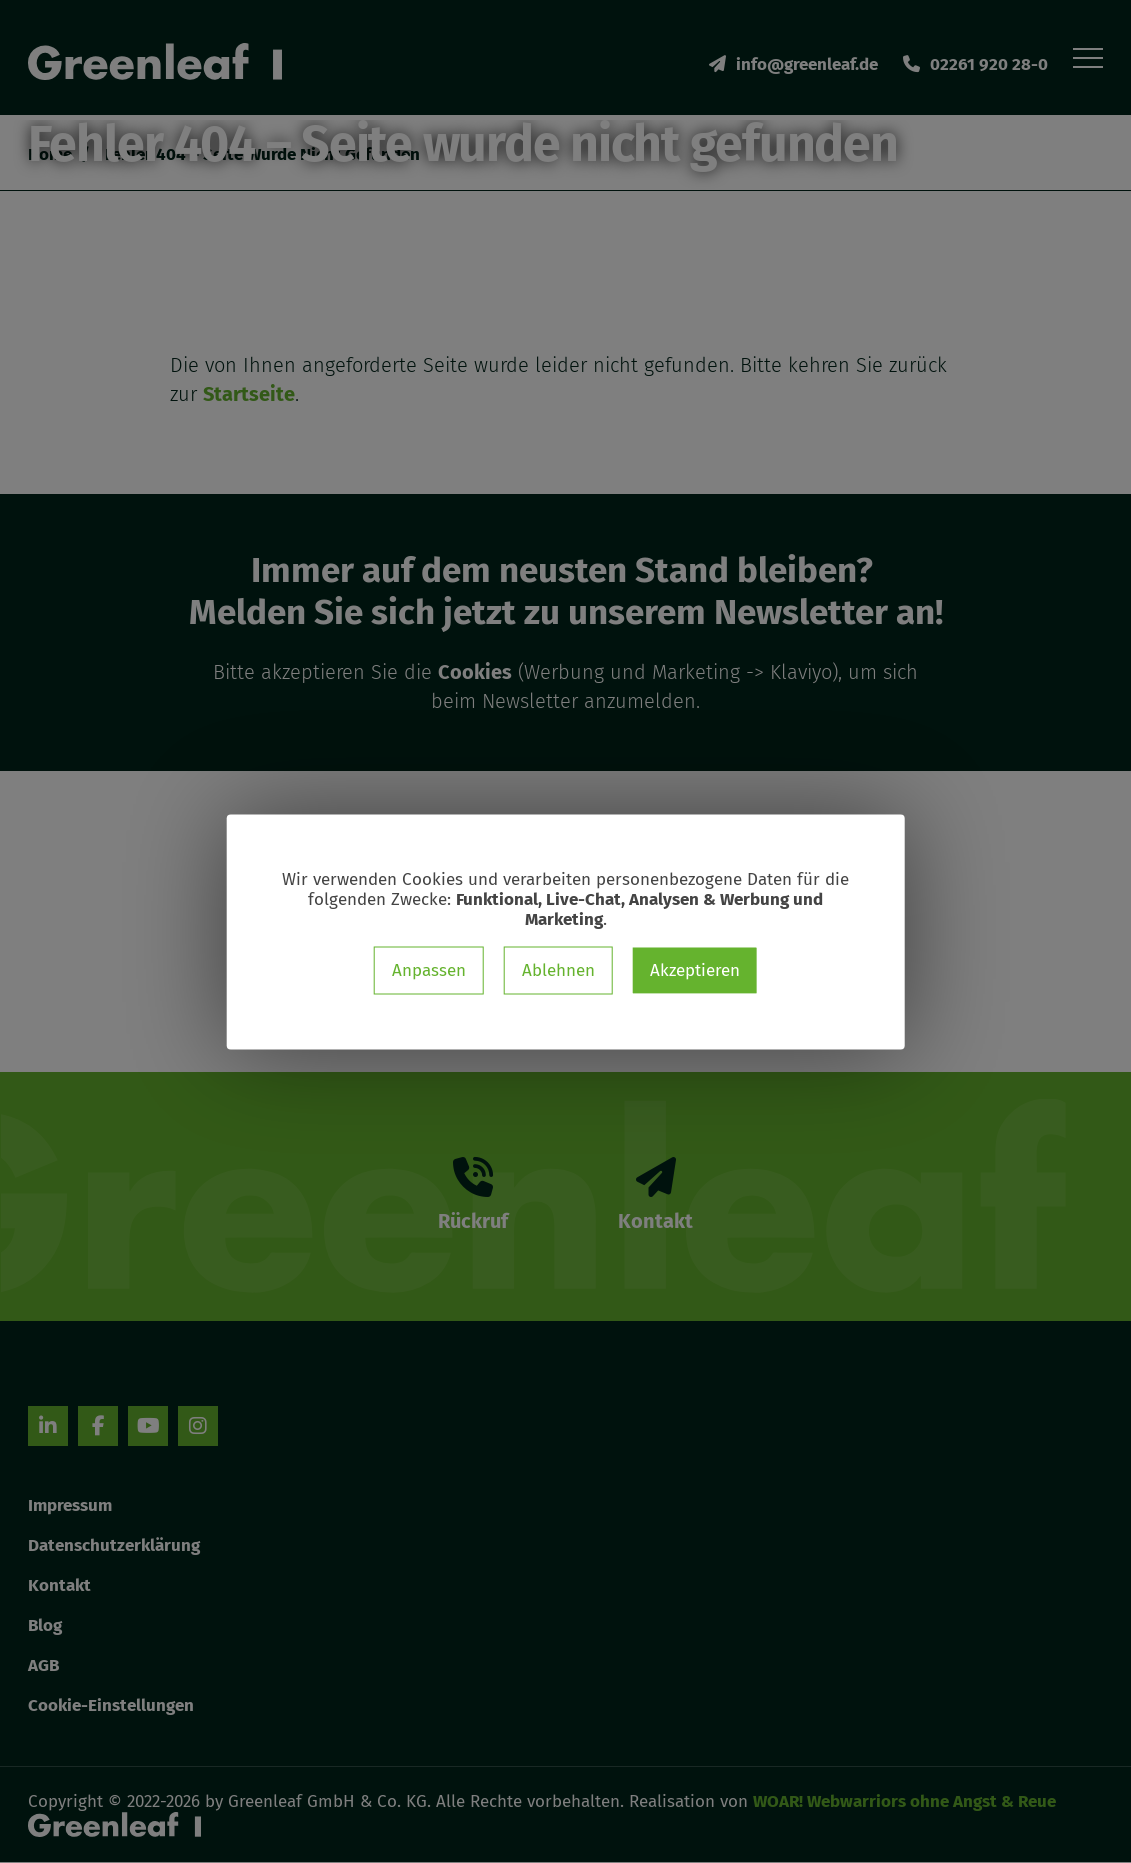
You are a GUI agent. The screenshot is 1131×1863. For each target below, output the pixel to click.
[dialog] (565, 931)
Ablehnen (558, 969)
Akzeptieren (695, 969)
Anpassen (429, 969)
